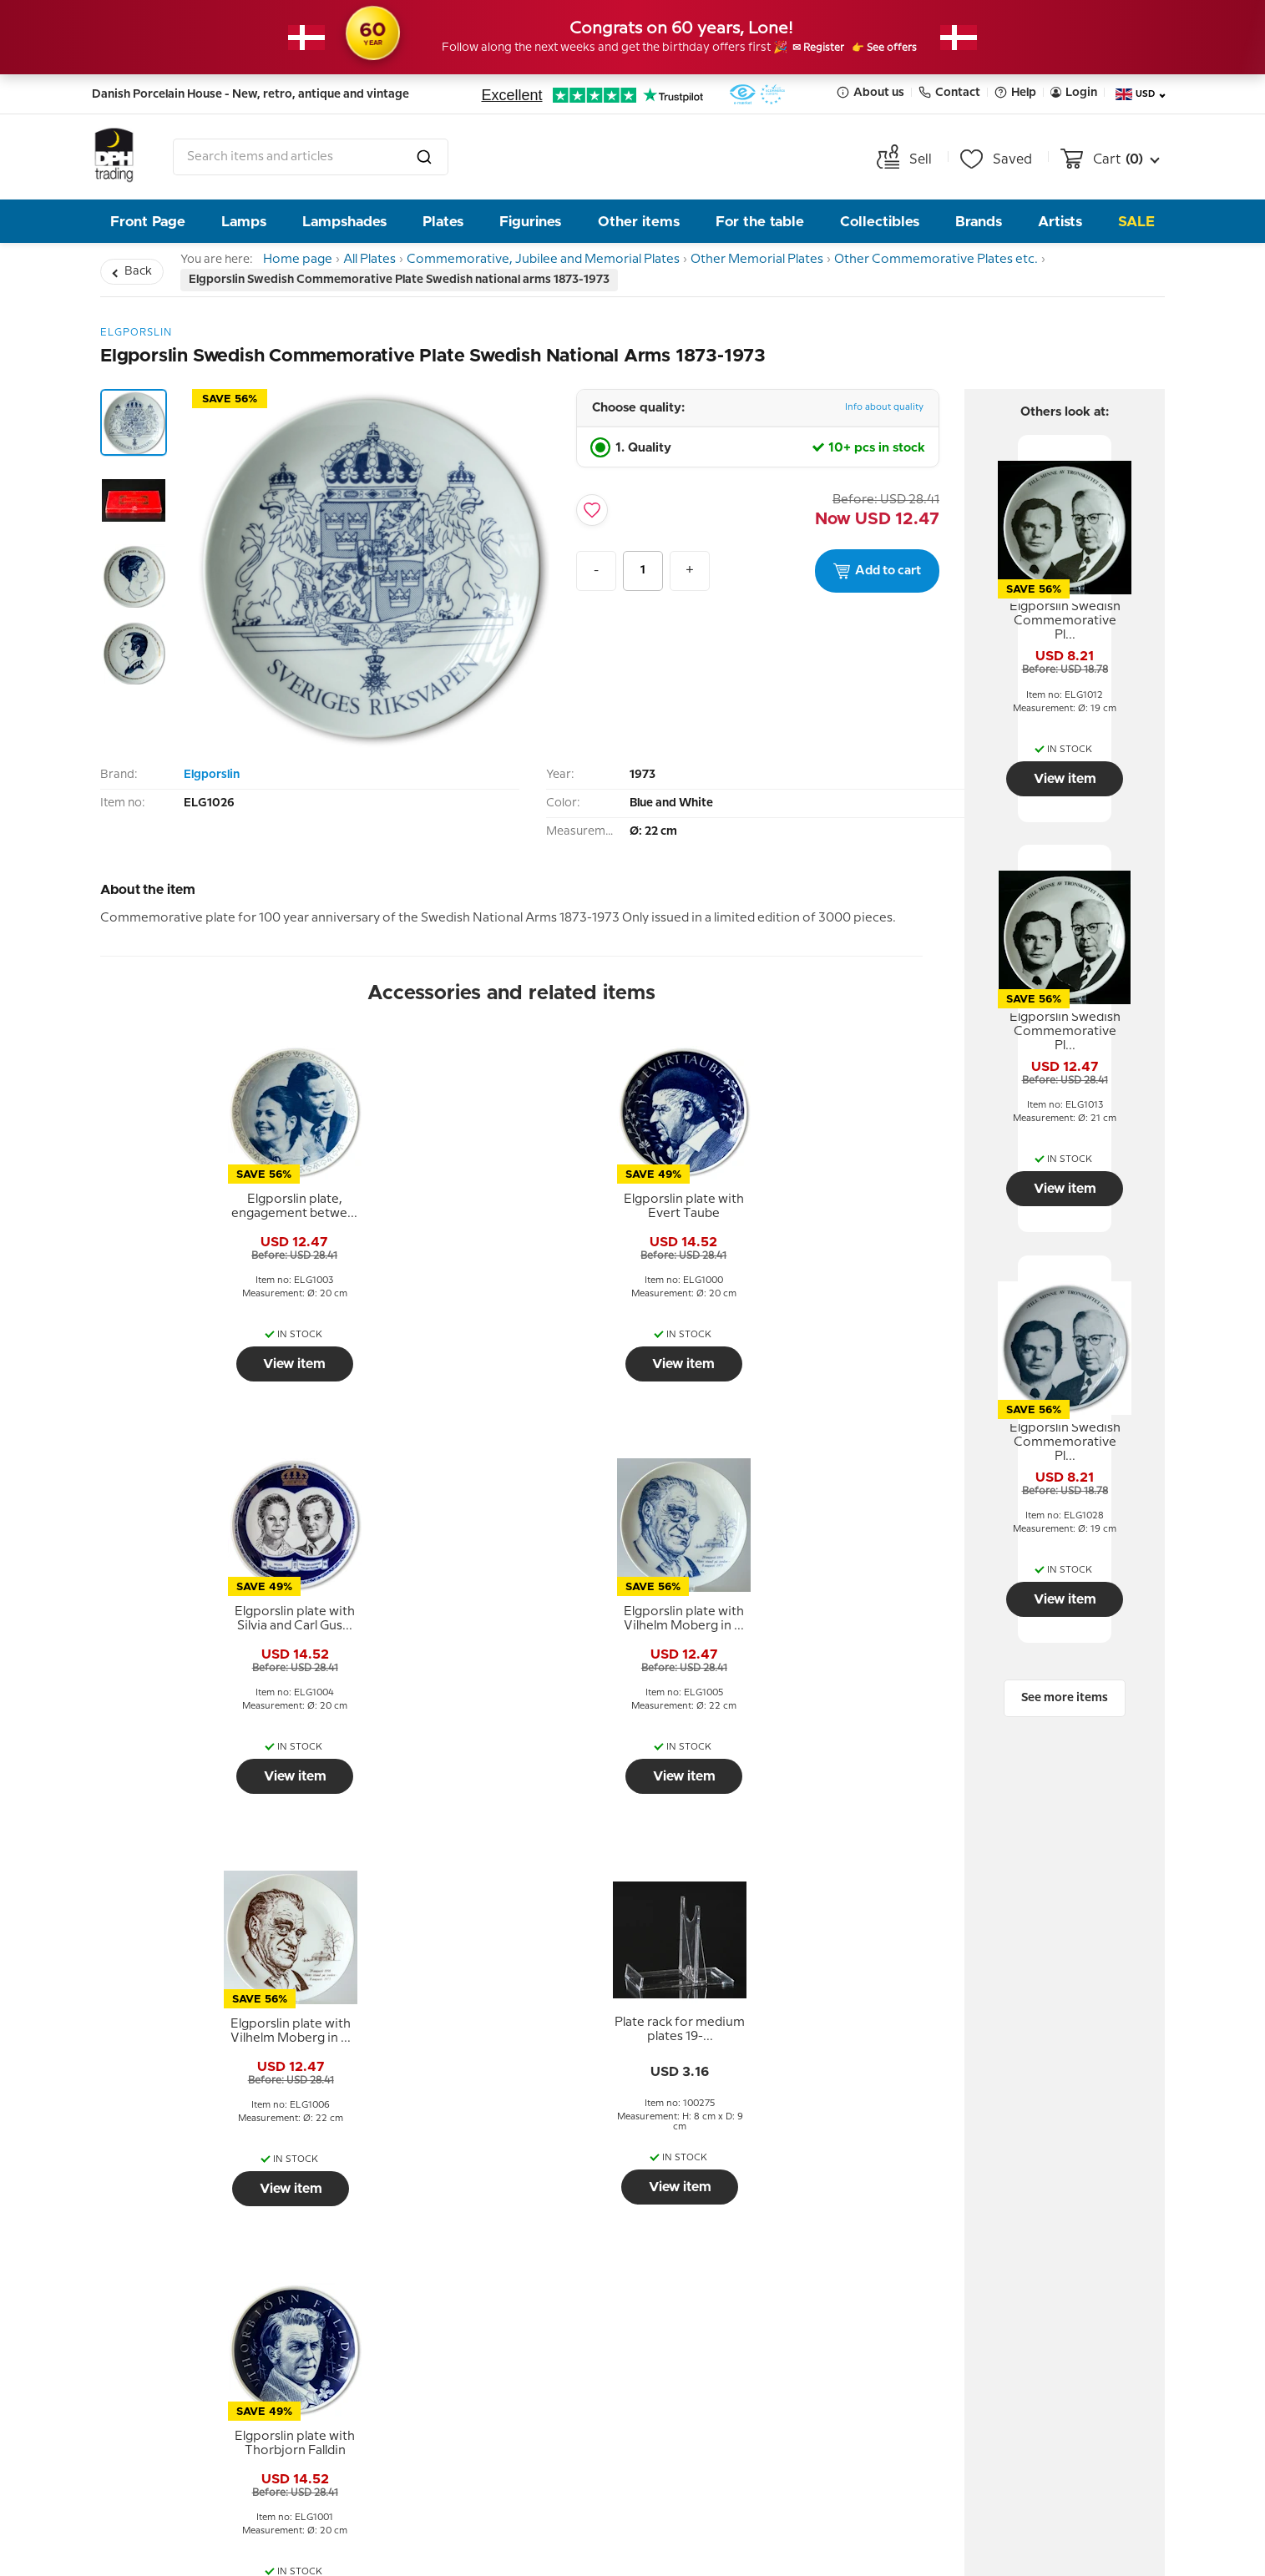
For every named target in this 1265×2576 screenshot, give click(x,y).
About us (870, 92)
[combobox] (310, 157)
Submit (828, 2368)
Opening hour (442, 2294)
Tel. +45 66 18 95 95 (1017, 2319)
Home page (303, 263)
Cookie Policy (162, 2319)
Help (1015, 92)
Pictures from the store (474, 2319)
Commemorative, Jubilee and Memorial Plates (568, 263)
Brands (978, 222)
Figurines (530, 222)
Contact (949, 92)
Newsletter (718, 2170)
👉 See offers (904, 48)
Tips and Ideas (165, 2294)
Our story (428, 2269)
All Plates (388, 263)
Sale (1136, 222)
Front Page (147, 222)
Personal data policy (184, 2269)
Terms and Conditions (190, 2244)
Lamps (243, 222)
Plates (443, 222)
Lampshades (344, 222)
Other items (639, 222)
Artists (1060, 222)
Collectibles (879, 222)
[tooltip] (199, 1214)
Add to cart (877, 578)
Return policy (162, 2219)
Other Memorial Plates (786, 263)
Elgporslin (212, 782)
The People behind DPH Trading (476, 2232)
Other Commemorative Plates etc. (969, 263)
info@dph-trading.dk (1022, 2354)
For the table (760, 222)
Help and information (201, 2170)
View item (200, 1371)
